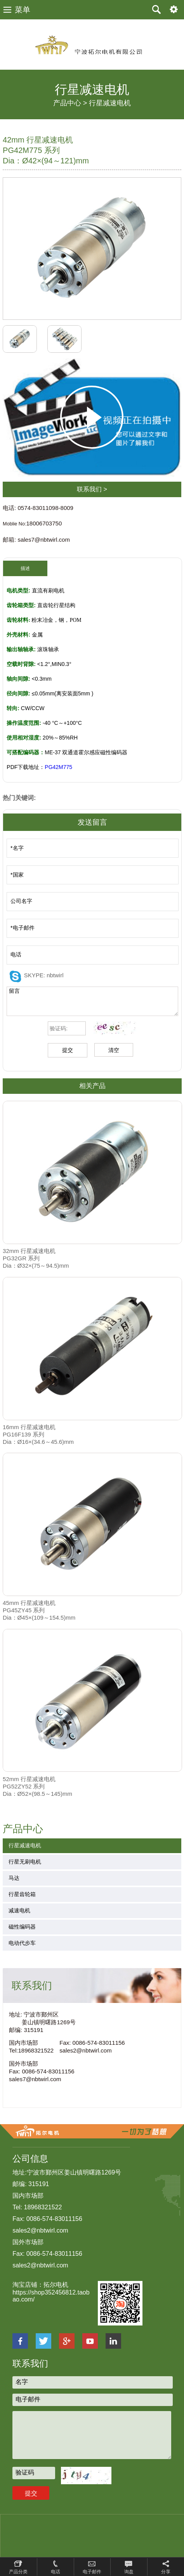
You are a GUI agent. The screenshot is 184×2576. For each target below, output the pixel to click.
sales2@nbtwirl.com (85, 2050)
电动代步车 (22, 1943)
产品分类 (18, 2571)
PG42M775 (58, 767)
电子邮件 (92, 2571)
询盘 (129, 2571)
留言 (92, 1001)
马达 (14, 1878)
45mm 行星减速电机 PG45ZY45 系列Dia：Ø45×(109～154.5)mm (39, 1610)
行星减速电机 (110, 103)
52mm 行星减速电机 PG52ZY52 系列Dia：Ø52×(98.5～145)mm (37, 1786)
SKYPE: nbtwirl (44, 975)
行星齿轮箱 (22, 1894)
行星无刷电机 (25, 1862)
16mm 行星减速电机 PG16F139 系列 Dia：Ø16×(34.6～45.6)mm (38, 1434)
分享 (165, 2571)
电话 (55, 2571)
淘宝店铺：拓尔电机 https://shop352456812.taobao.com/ (50, 2292)
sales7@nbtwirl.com (35, 2079)
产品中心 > (70, 103)
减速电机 (19, 1910)
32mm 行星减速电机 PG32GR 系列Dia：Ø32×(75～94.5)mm (36, 1258)
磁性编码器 (22, 1927)
